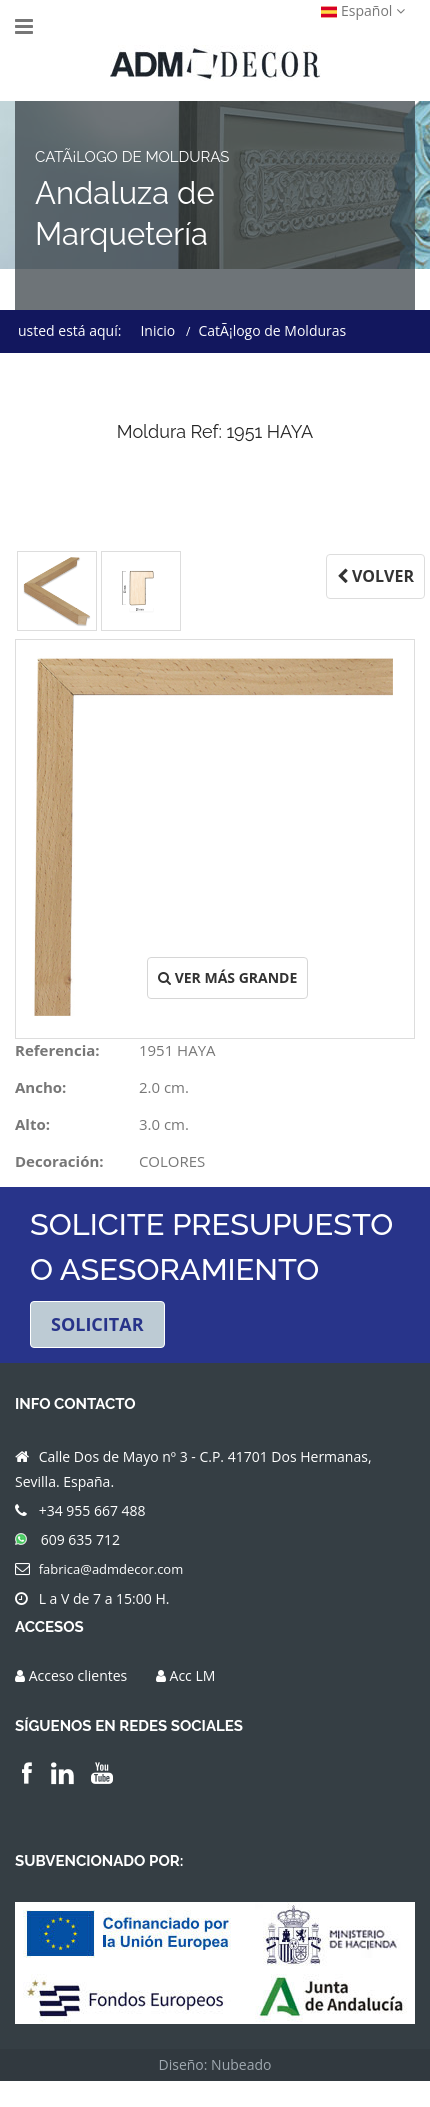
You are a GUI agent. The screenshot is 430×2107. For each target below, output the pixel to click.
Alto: (32, 1124)
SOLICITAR (97, 1325)
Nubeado (241, 2066)
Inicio (157, 330)
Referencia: (57, 1050)
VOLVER (375, 576)
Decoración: (59, 1161)
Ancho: (40, 1087)
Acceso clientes (78, 1677)
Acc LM (193, 1677)
